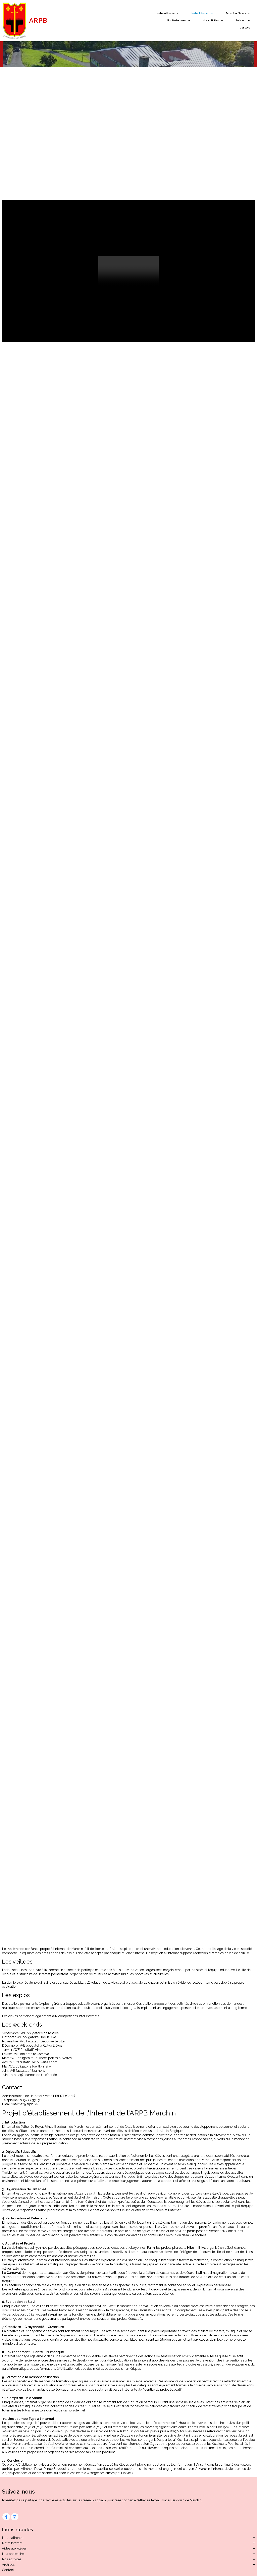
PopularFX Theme (159, 2573)
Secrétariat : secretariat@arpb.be (200, 2521)
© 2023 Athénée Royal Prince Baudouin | (115, 2573)
